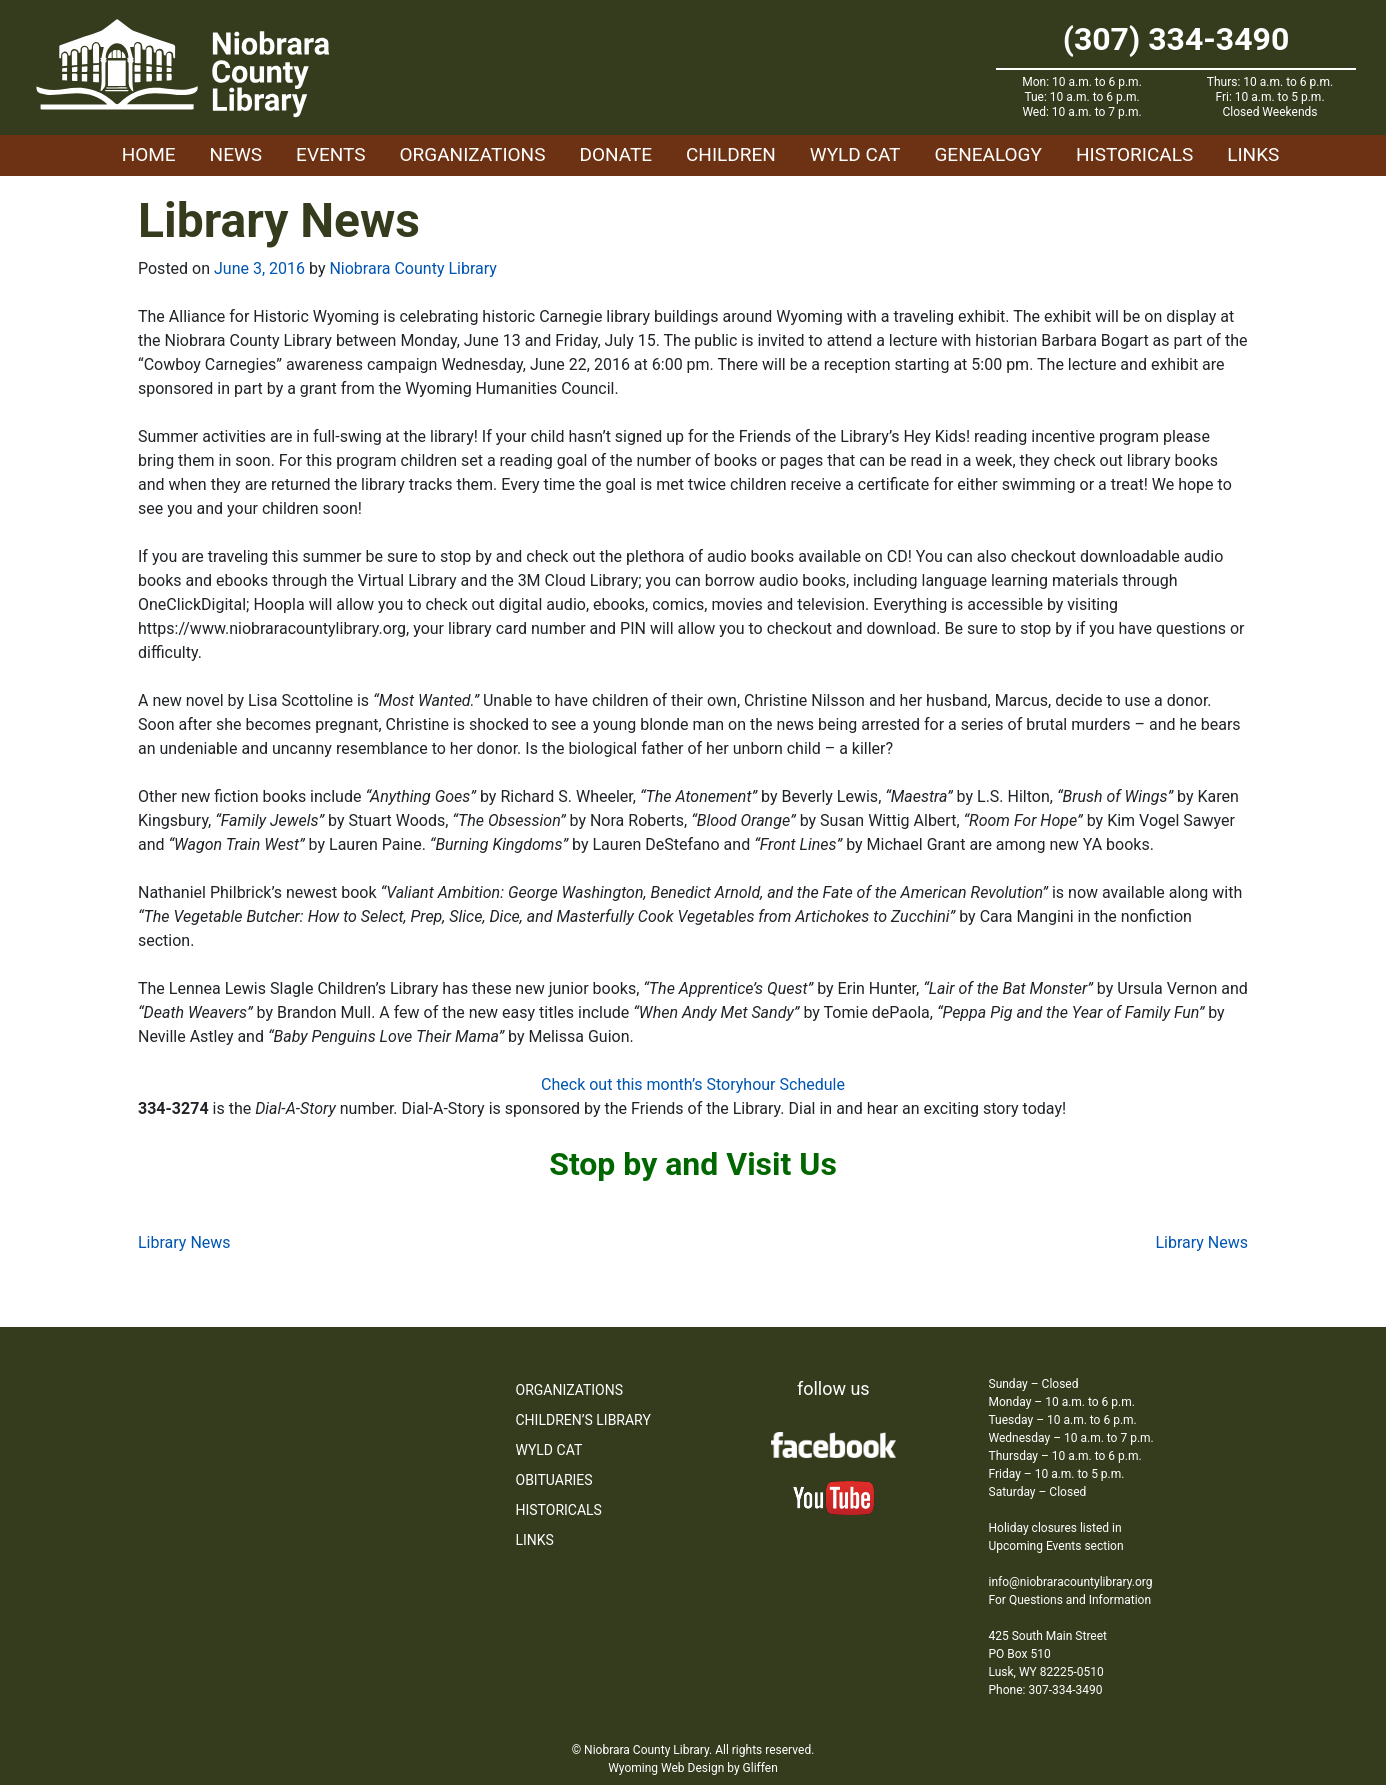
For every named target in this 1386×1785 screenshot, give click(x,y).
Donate (615, 154)
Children (731, 154)
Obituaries (554, 1480)
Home (149, 154)
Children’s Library (583, 1420)
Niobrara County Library (412, 268)
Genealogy (988, 154)
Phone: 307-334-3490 (1046, 1690)
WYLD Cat (855, 154)
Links (1253, 154)
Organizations (473, 154)
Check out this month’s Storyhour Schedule (693, 1084)
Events (330, 154)
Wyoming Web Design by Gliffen (693, 1768)
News (236, 154)
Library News (184, 1242)
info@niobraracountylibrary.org (1071, 1582)
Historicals (1134, 154)
